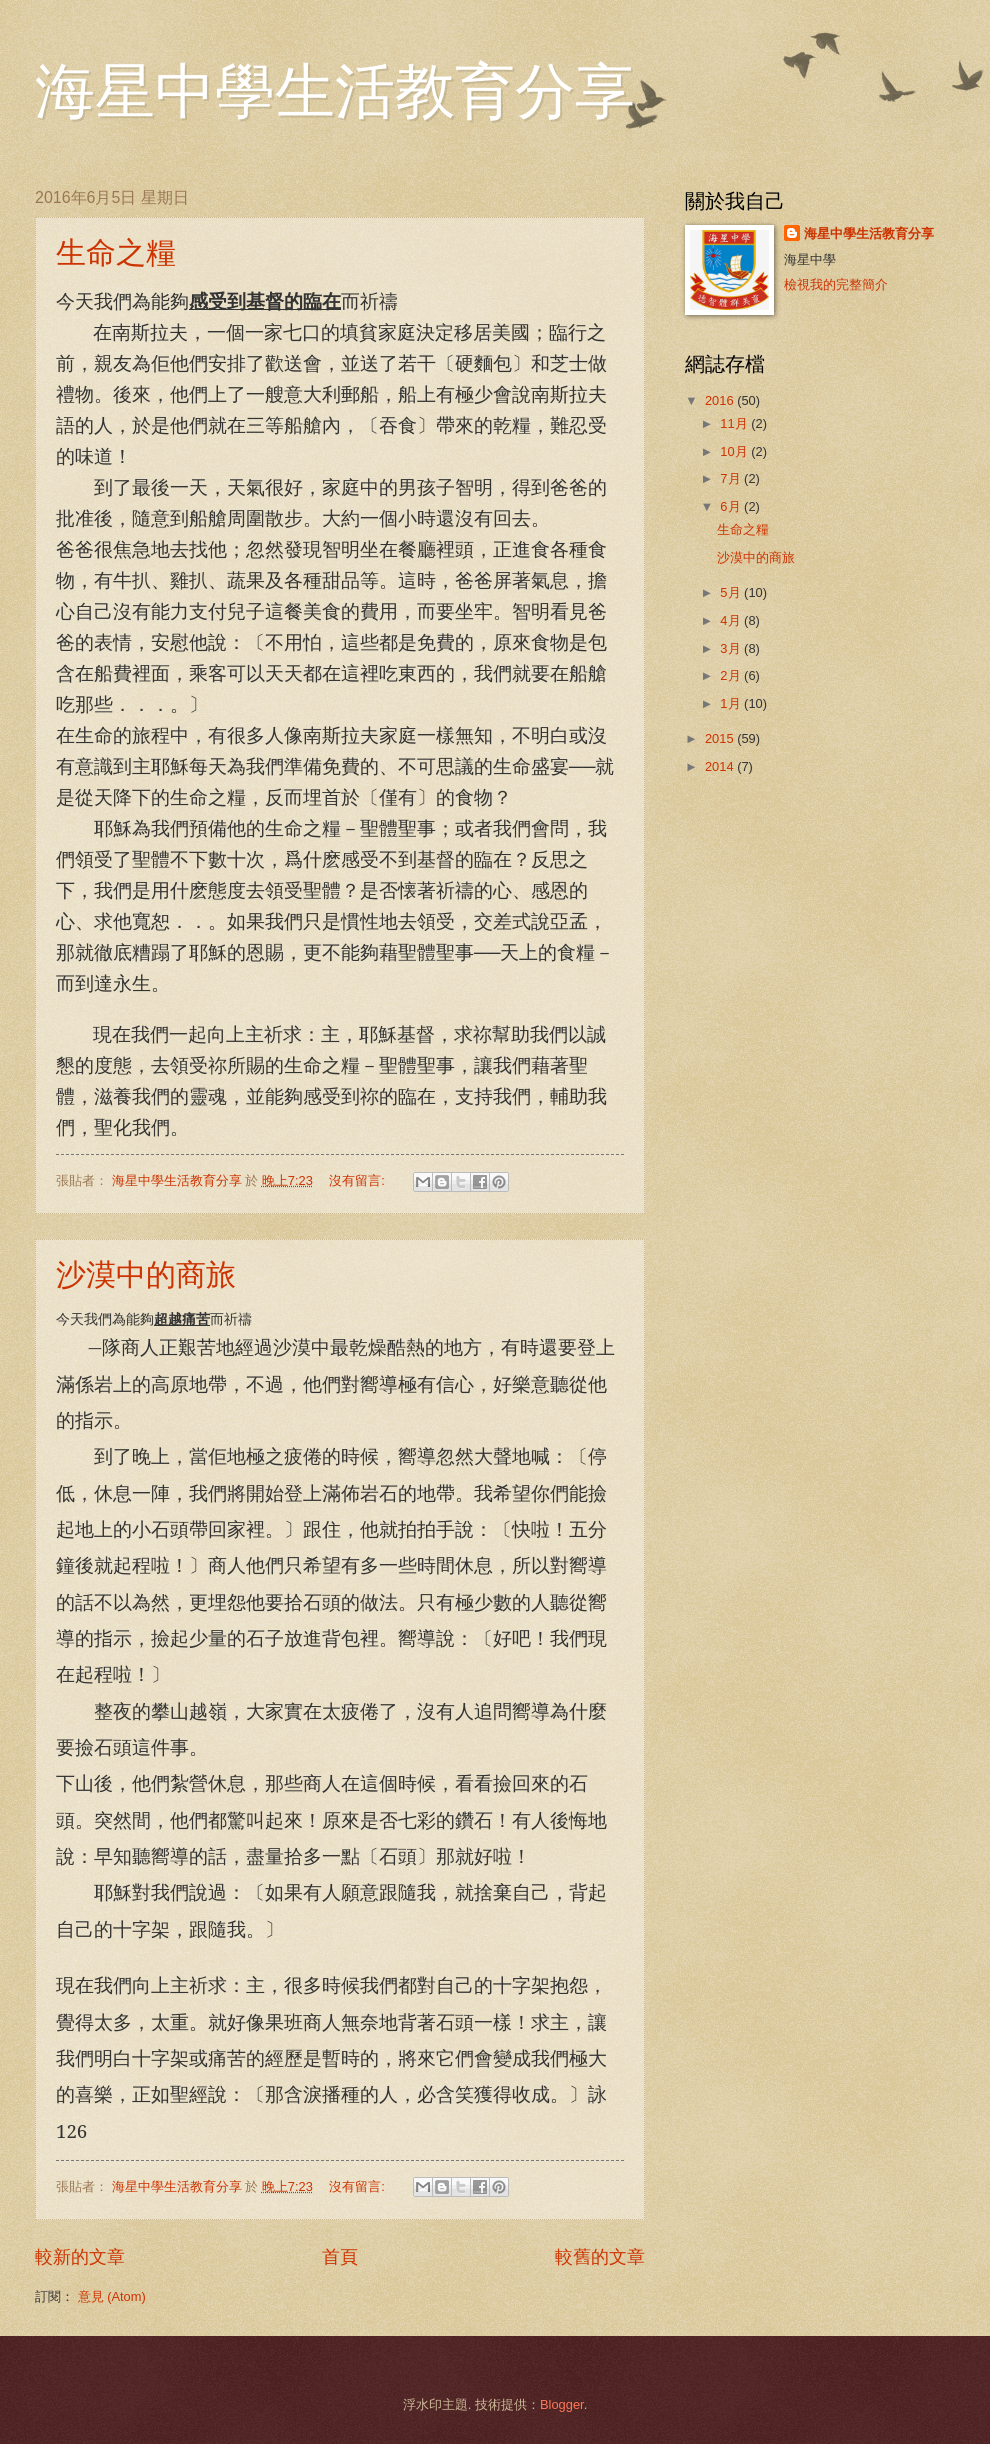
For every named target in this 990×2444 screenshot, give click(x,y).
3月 (732, 648)
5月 (732, 592)
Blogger (562, 2404)
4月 (732, 620)
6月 (732, 506)
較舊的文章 (600, 2257)
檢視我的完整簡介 (836, 284)
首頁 (340, 2257)
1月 (732, 703)
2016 (721, 400)
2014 (721, 766)
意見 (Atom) (112, 2296)
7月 (732, 478)
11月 (735, 423)
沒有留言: (358, 1180)
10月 (735, 451)
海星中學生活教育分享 (335, 92)
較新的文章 (80, 2257)
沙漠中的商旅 (146, 1274)
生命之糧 (116, 252)
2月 (732, 675)
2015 (721, 738)
